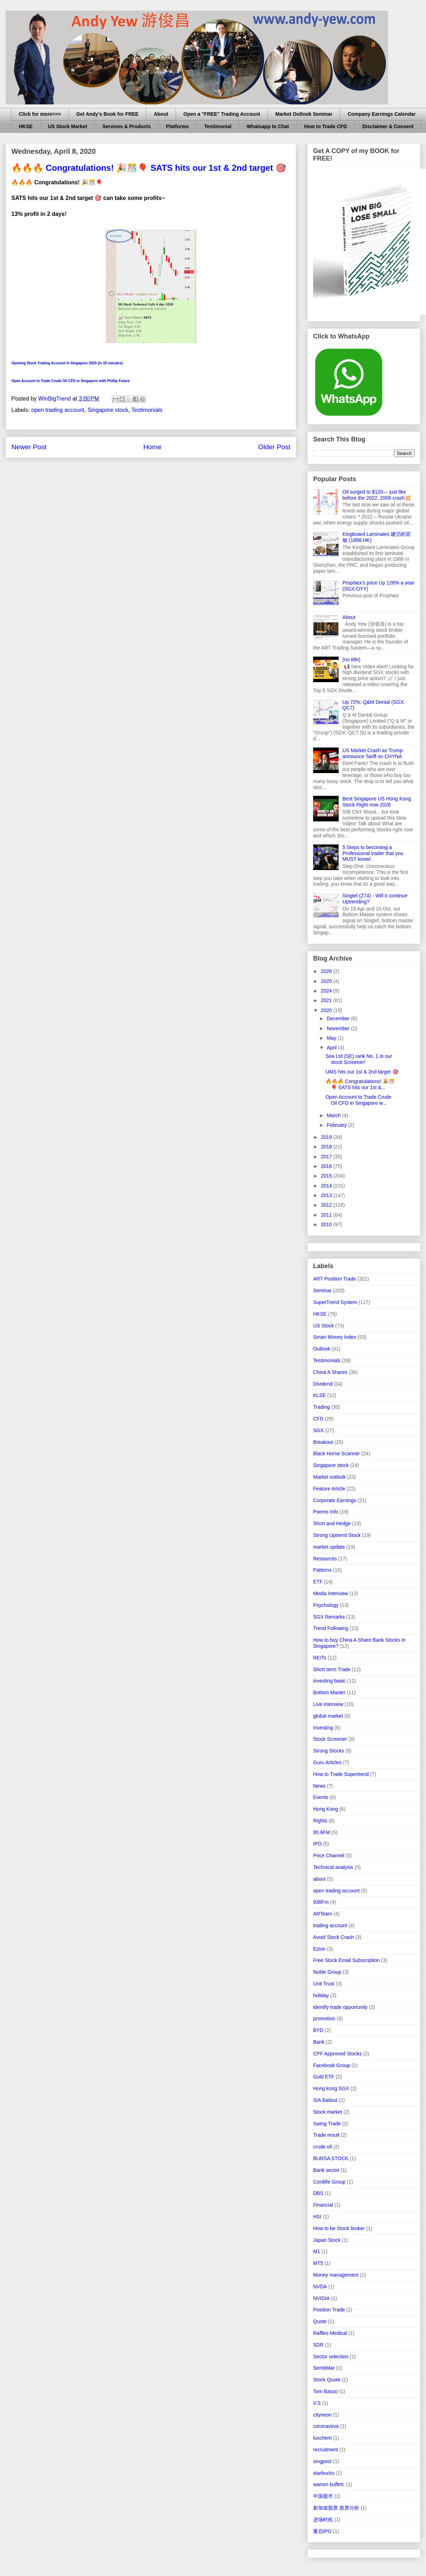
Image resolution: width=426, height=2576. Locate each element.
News (319, 1786)
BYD (318, 2030)
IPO (317, 1844)
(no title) (352, 659)
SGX (318, 1430)
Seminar (322, 1290)
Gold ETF (323, 2077)
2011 (327, 1215)
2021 (327, 1000)
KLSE (319, 1395)
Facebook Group (331, 2065)
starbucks (323, 2473)
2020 (327, 1010)
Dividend (322, 1384)
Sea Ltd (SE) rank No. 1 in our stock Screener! (359, 1059)
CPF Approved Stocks (337, 2053)
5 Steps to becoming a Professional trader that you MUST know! (373, 853)
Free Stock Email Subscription (346, 1960)
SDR (318, 2345)
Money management (336, 2275)
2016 (327, 1166)
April (332, 1047)
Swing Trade (327, 2123)
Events (320, 1797)
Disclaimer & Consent (388, 126)
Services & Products (126, 126)
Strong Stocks (328, 1751)
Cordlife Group (329, 2182)
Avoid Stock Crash (333, 1937)
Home (152, 447)
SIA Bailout (325, 2100)
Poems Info (325, 1512)
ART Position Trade (334, 1279)
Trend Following (330, 1628)
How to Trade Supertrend (340, 1774)
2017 (327, 1156)
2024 (327, 991)
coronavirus (326, 2426)
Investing (323, 1727)
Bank (318, 2042)
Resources (325, 1558)
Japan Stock (326, 2240)
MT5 (318, 2263)
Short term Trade (331, 1669)
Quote (320, 2321)
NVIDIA (321, 2298)
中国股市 (323, 2496)
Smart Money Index (334, 1337)
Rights (320, 1821)
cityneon (322, 2415)
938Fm (321, 1902)
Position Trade (329, 2310)
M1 (316, 2251)
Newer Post (29, 447)
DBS (318, 2193)
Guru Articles (327, 1762)
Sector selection (331, 2356)
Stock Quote (326, 2379)
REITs (319, 1658)
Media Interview (330, 1593)
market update (329, 1547)
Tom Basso (325, 2391)
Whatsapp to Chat (268, 126)
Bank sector (326, 2170)
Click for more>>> (40, 114)
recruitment (325, 2449)
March (334, 1115)
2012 (327, 1205)
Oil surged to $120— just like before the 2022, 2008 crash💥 (377, 495)
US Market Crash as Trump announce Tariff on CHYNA (373, 753)
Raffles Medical (330, 2333)
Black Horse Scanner (336, 1453)
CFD (318, 1419)
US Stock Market (67, 126)
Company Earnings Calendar (381, 114)
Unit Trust (323, 1984)
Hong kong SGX (331, 2088)
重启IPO (322, 2531)
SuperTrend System (335, 1302)
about (319, 1879)
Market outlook (329, 1477)
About (161, 114)
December (339, 1018)
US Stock (323, 1325)
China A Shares (330, 1372)
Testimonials (147, 410)
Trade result (326, 2135)
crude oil (322, 2147)
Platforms (177, 126)
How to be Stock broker (339, 2228)
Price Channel (328, 1855)
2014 (327, 1186)
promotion (324, 2018)
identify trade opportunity (340, 2007)
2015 (327, 1176)
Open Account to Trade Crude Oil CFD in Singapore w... (358, 1100)
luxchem (322, 2438)
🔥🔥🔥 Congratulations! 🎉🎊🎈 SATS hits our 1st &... (360, 1084)
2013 (327, 1195)
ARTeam (322, 1914)
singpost (322, 2461)
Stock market (327, 2112)
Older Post (274, 447)
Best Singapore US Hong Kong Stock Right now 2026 (377, 802)
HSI (317, 2216)
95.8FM (321, 1832)
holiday (321, 1995)
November (339, 1028)
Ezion (319, 1949)
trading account (330, 1925)
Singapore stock (107, 410)
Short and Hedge (332, 1523)
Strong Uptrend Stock (337, 1535)
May (332, 1038)
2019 (327, 1137)
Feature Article (329, 1488)
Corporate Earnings (334, 1500)
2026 (327, 971)
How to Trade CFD (325, 126)
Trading (321, 1407)
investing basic (329, 1681)
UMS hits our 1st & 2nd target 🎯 (362, 1072)
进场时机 (323, 2519)
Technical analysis (333, 1867)
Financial (323, 2205)
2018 (327, 1147)
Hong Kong (325, 1809)
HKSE (26, 126)
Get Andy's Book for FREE (107, 114)
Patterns (322, 1570)
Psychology (326, 1605)
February (337, 1125)
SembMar (324, 2368)
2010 (327, 1224)
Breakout (323, 1442)
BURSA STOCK (330, 2158)
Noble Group (327, 1972)
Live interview (328, 1704)
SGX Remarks (329, 1617)
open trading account (57, 410)
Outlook (321, 1349)
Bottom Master (329, 1692)
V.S (317, 2403)
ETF (317, 1582)
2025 (327, 981)
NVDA (320, 2286)
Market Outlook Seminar (303, 114)
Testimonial (217, 126)
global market (328, 1716)
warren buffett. (329, 2484)
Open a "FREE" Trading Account (222, 114)
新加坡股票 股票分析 (336, 2508)
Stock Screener (330, 1739)
